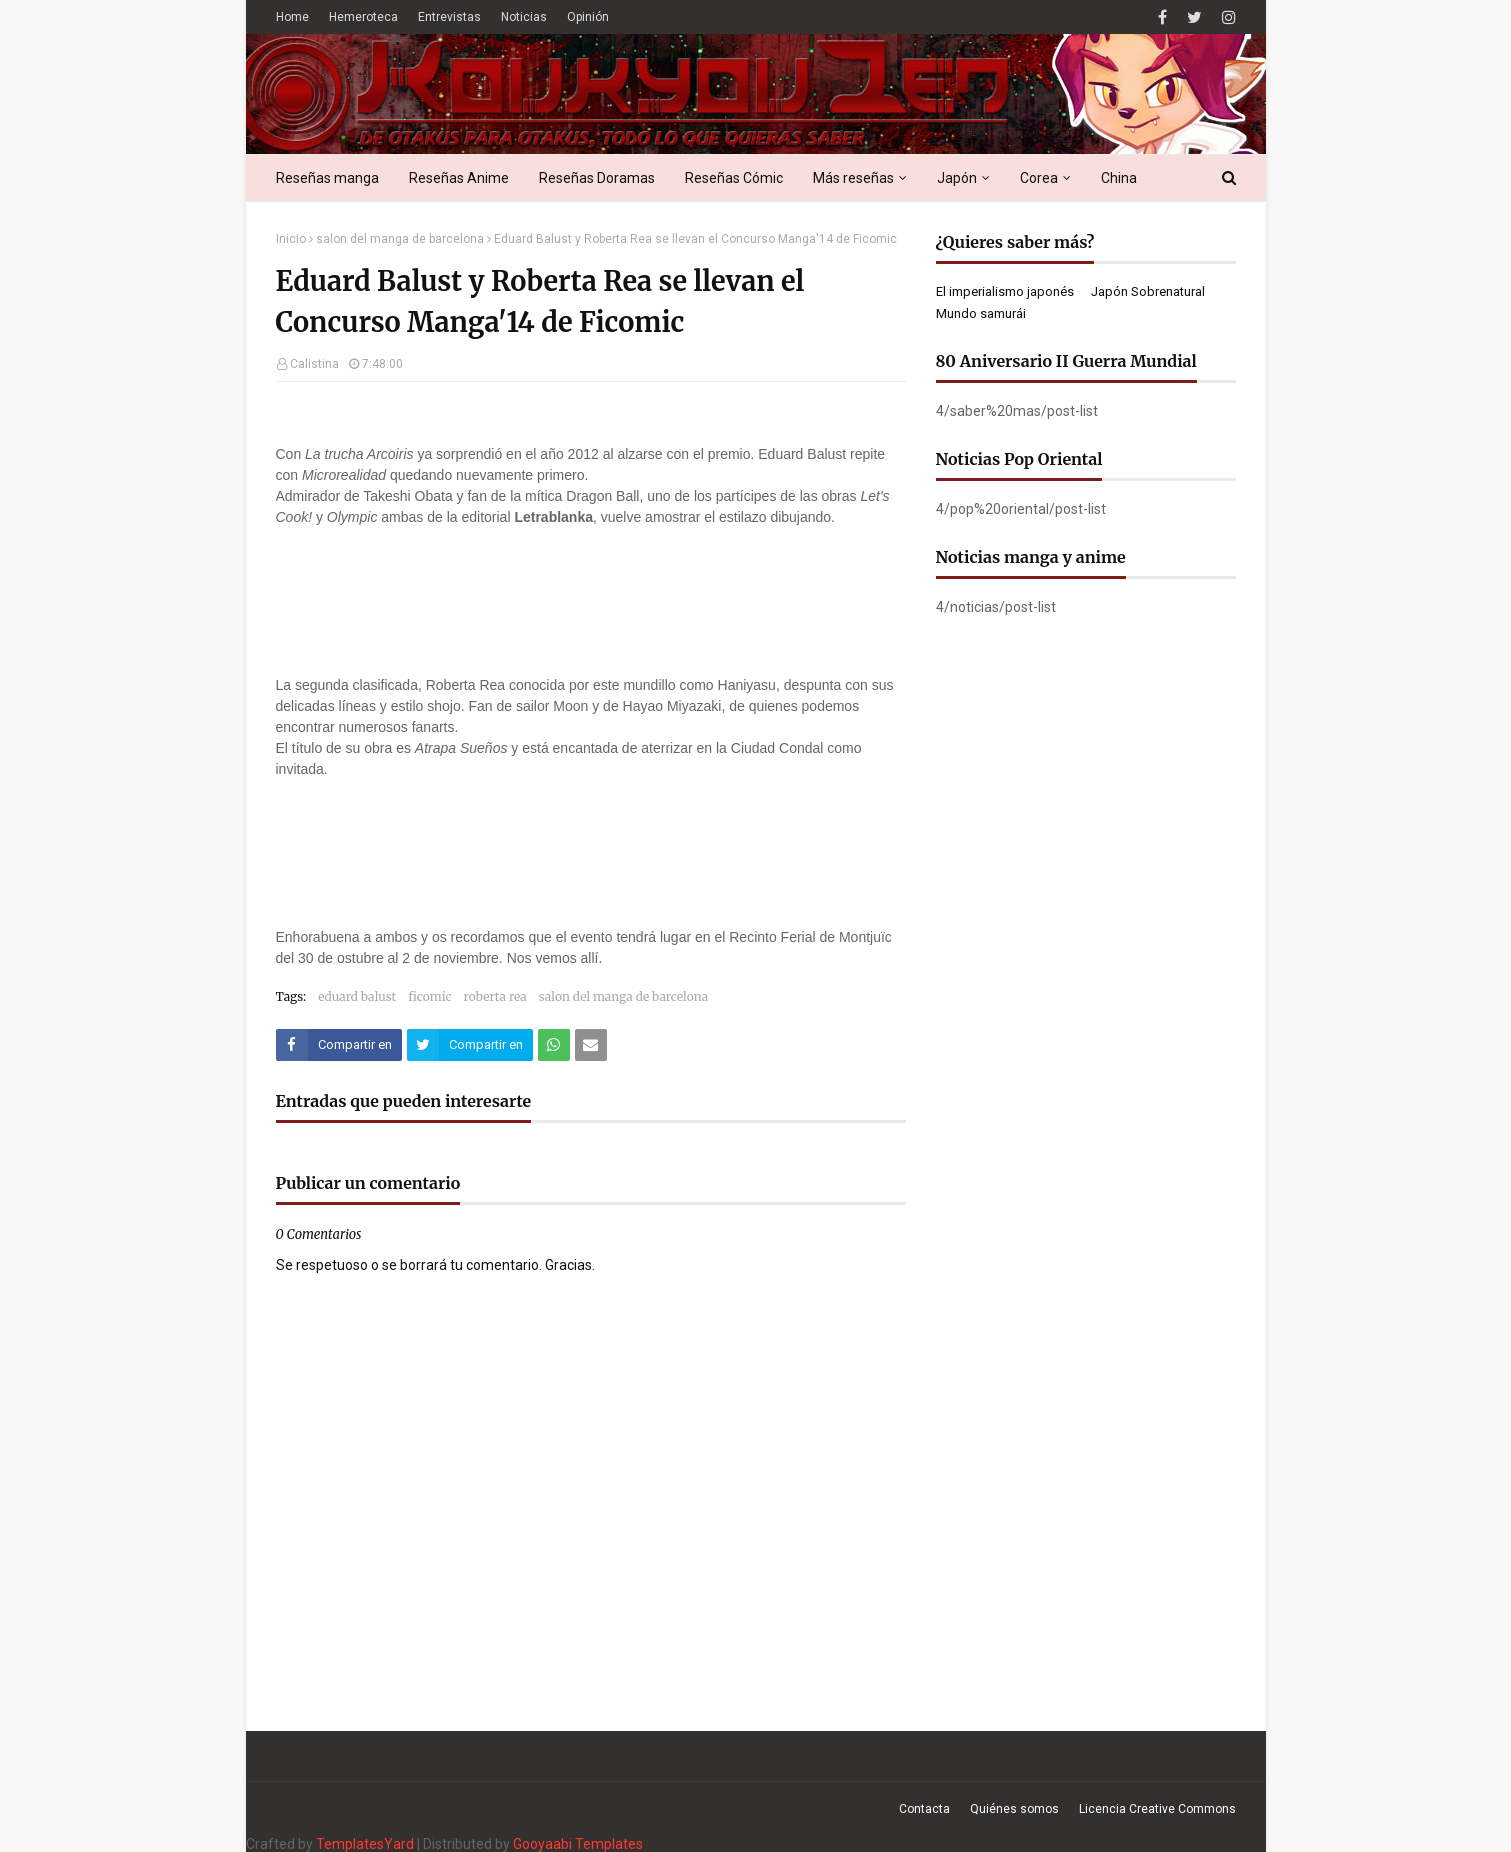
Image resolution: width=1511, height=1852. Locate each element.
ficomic (429, 996)
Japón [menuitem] (957, 178)
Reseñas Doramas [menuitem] (597, 178)
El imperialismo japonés (1005, 291)
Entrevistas (449, 17)
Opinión (588, 17)
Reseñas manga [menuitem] (327, 178)
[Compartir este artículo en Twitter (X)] (470, 1045)
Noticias (524, 17)
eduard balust (357, 996)
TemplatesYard (365, 1844)
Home (292, 17)
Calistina (314, 364)
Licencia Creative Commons (1157, 1809)
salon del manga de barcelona (400, 239)
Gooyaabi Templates (578, 1844)
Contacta (924, 1809)
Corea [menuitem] (1039, 178)
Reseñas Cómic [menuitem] (734, 178)
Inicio (291, 239)
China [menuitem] (1119, 178)
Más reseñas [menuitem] (853, 178)
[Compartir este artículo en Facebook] (339, 1045)
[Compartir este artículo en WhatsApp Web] (554, 1045)
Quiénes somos (1014, 1809)
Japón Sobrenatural (1148, 291)
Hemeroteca (363, 17)
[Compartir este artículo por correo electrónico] (591, 1045)
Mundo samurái (981, 313)
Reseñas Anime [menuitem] (459, 178)
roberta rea (495, 996)
